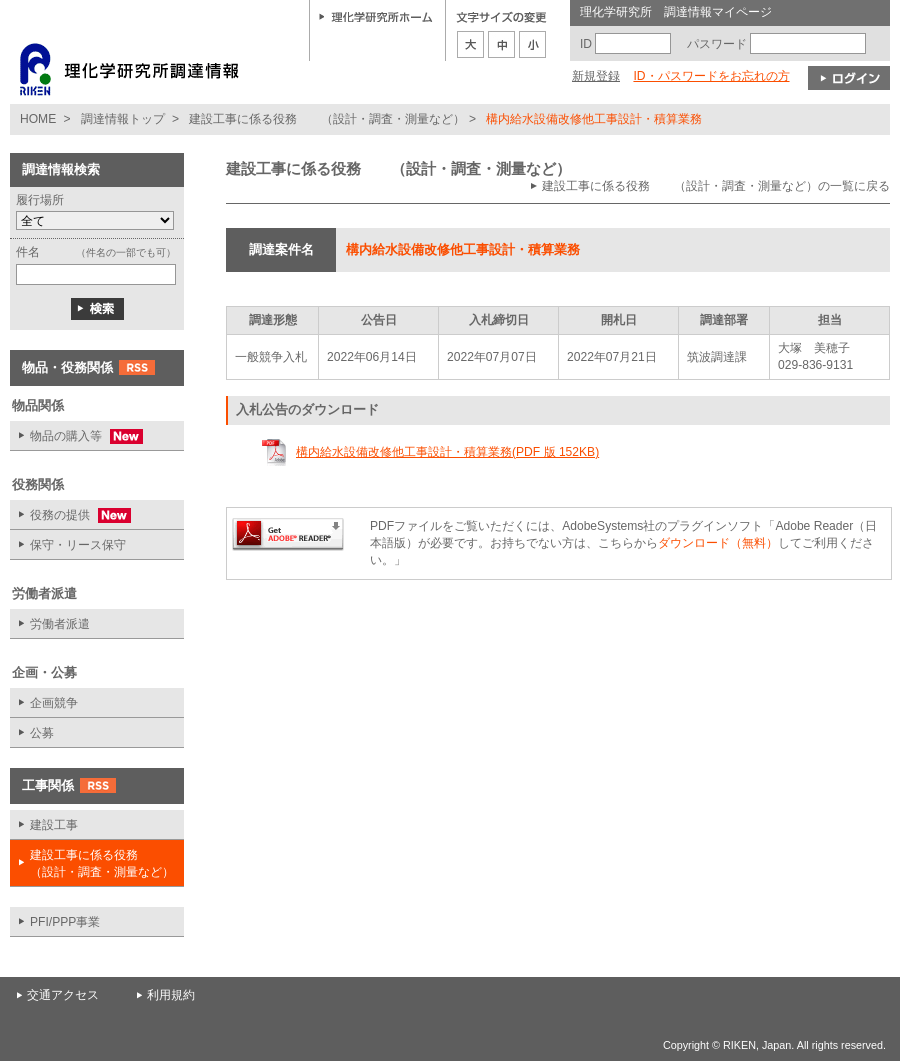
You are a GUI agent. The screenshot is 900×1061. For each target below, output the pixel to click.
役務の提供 (70, 515)
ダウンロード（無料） (718, 543)
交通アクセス (63, 995)
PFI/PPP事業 (65, 922)
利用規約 (171, 995)
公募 (42, 733)
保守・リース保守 (78, 545)
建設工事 (54, 825)
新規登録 (596, 76)
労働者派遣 (60, 624)
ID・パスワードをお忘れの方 (711, 76)
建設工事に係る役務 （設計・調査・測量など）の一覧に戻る (716, 186)
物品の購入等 (76, 436)
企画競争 (54, 703)
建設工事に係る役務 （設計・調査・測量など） (327, 119)
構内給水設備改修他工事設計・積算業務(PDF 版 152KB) (447, 452)
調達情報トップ (123, 119)
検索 (97, 309)
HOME (38, 119)
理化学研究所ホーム (376, 16)
